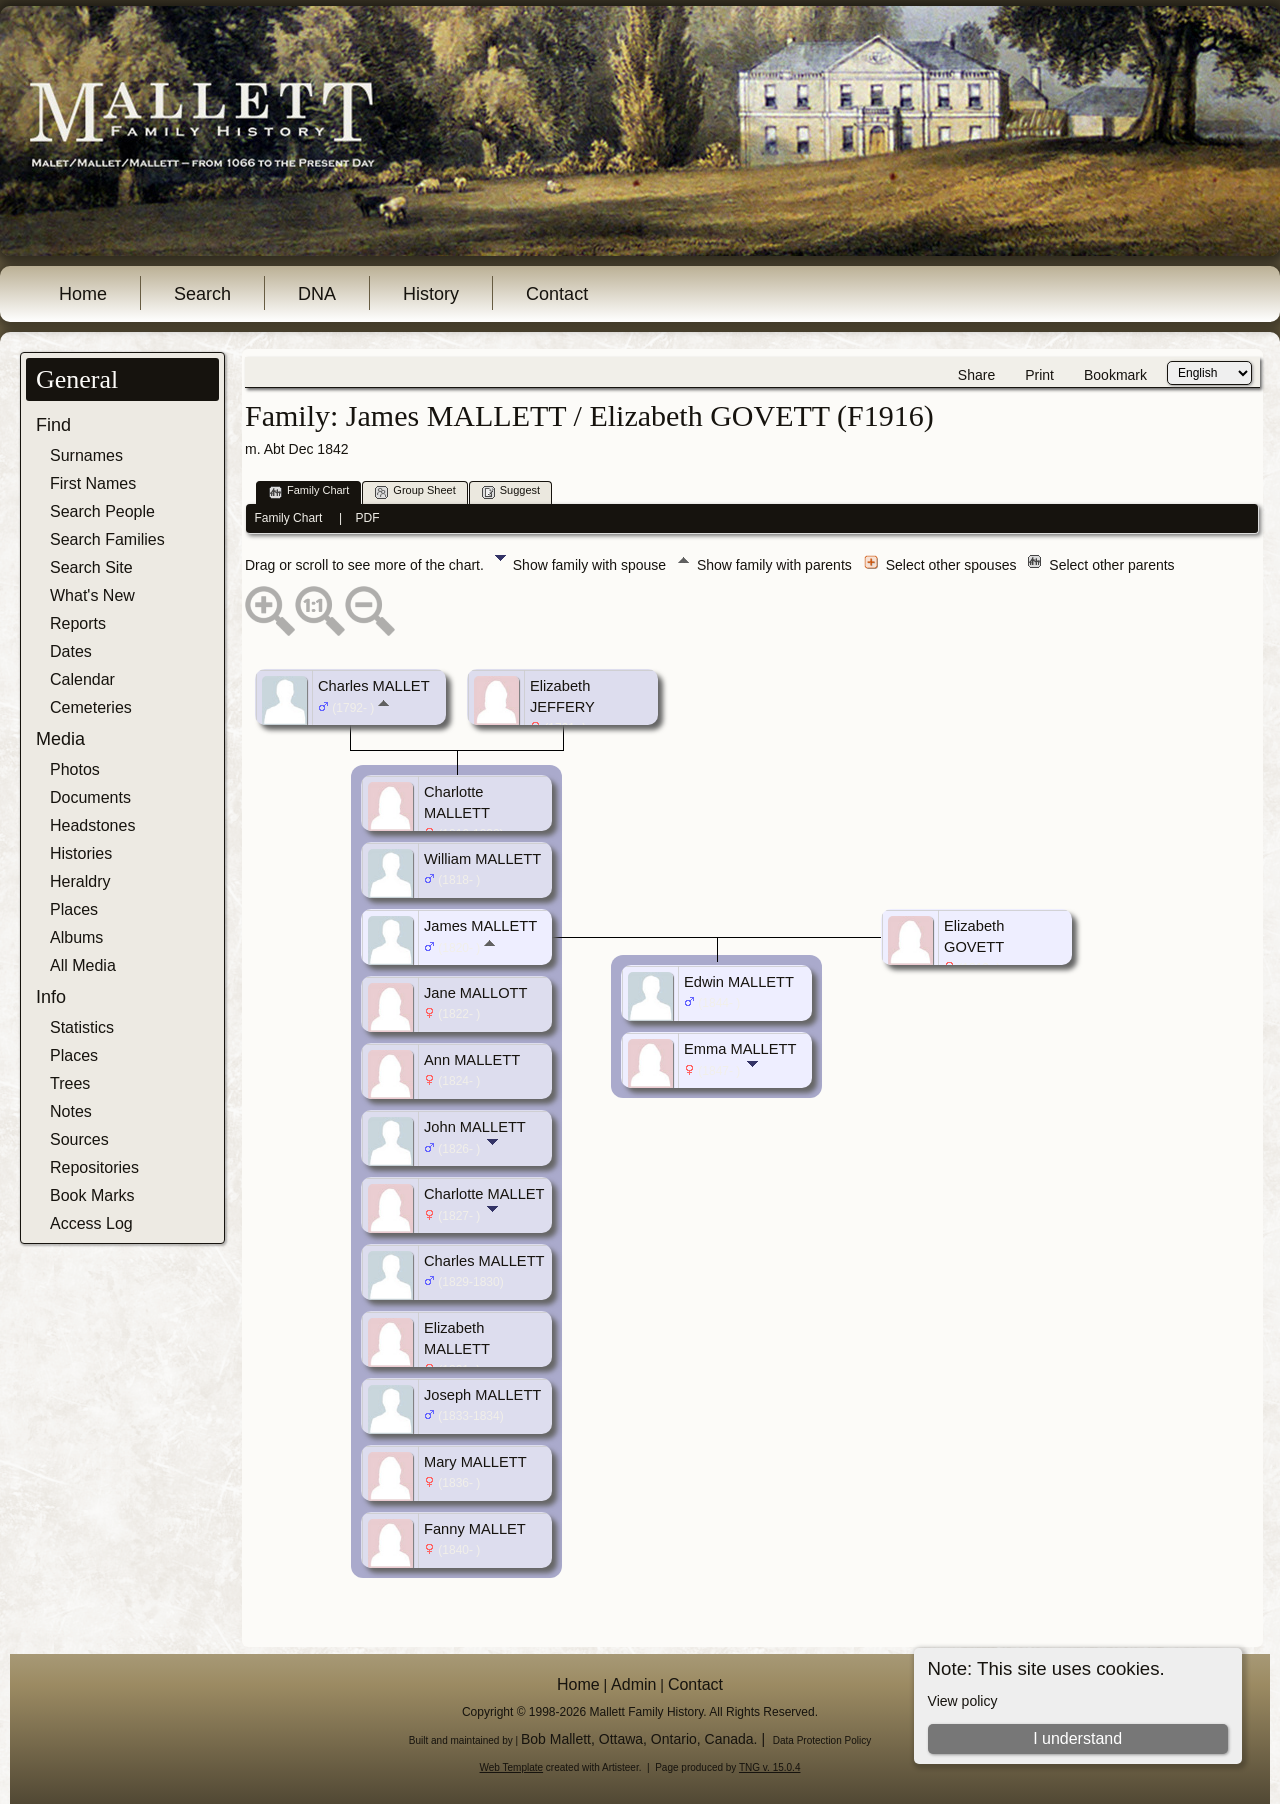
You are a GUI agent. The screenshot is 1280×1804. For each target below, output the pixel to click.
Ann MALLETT (472, 1060)
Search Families (107, 539)
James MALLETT (480, 926)
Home (83, 294)
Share (976, 375)
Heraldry (80, 881)
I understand (1077, 1738)
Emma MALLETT (740, 1049)
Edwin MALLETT (739, 982)
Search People (102, 511)
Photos (75, 769)
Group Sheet (415, 491)
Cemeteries (91, 707)
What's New (92, 595)
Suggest (511, 491)
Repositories (94, 1167)
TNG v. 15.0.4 (770, 1767)
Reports (78, 623)
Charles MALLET (374, 686)
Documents (90, 797)
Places (74, 909)
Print (1039, 375)
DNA (317, 294)
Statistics (82, 1027)
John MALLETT (475, 1127)
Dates (71, 651)
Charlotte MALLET (484, 1194)
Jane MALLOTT (475, 993)
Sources (79, 1139)
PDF (368, 518)
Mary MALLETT (475, 1462)
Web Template (512, 1767)
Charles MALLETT (484, 1261)
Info (51, 997)
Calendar (82, 679)
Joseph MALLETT (482, 1395)
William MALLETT (482, 859)
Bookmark (1115, 375)
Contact (557, 294)
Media (60, 739)
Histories (81, 853)
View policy (963, 1701)
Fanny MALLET (475, 1529)
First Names (93, 483)
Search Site (91, 567)
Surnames (86, 455)
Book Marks (92, 1195)
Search (202, 294)
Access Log (91, 1223)
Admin (633, 1684)
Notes (71, 1111)
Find (53, 425)
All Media (83, 965)
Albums (76, 937)
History (431, 294)
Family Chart (309, 491)
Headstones (92, 825)
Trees (70, 1083)
